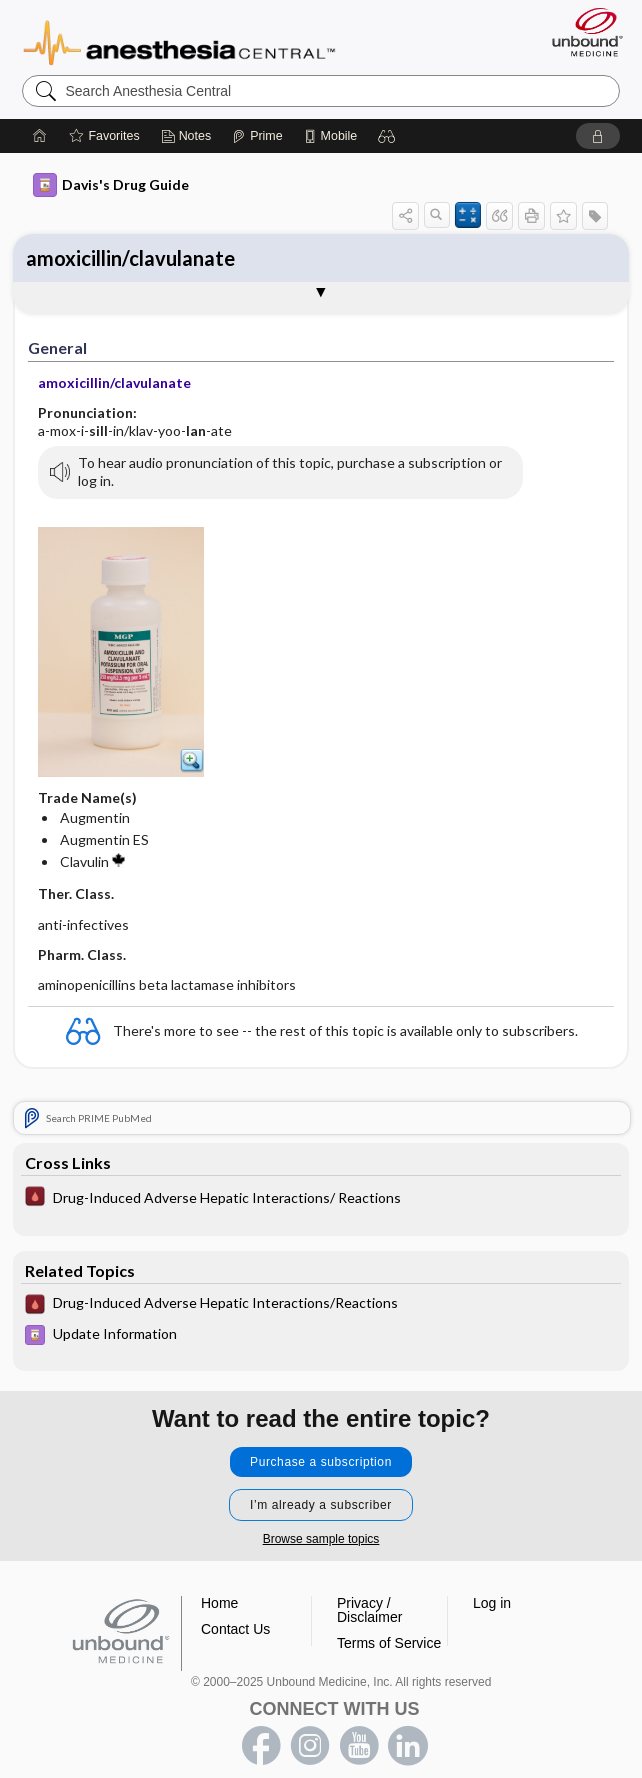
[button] (387, 136)
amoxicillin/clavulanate (130, 258)
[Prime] (257, 136)
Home (219, 1603)
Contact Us (235, 1629)
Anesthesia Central (179, 41)
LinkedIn (408, 1746)
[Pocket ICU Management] (321, 1199)
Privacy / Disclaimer (369, 1610)
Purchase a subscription (321, 1462)
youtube (359, 1746)
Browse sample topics (321, 1539)
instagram (310, 1746)
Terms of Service (389, 1643)
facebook (261, 1746)
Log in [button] (492, 1603)
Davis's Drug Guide (111, 185)
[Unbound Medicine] (581, 32)
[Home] (40, 136)
